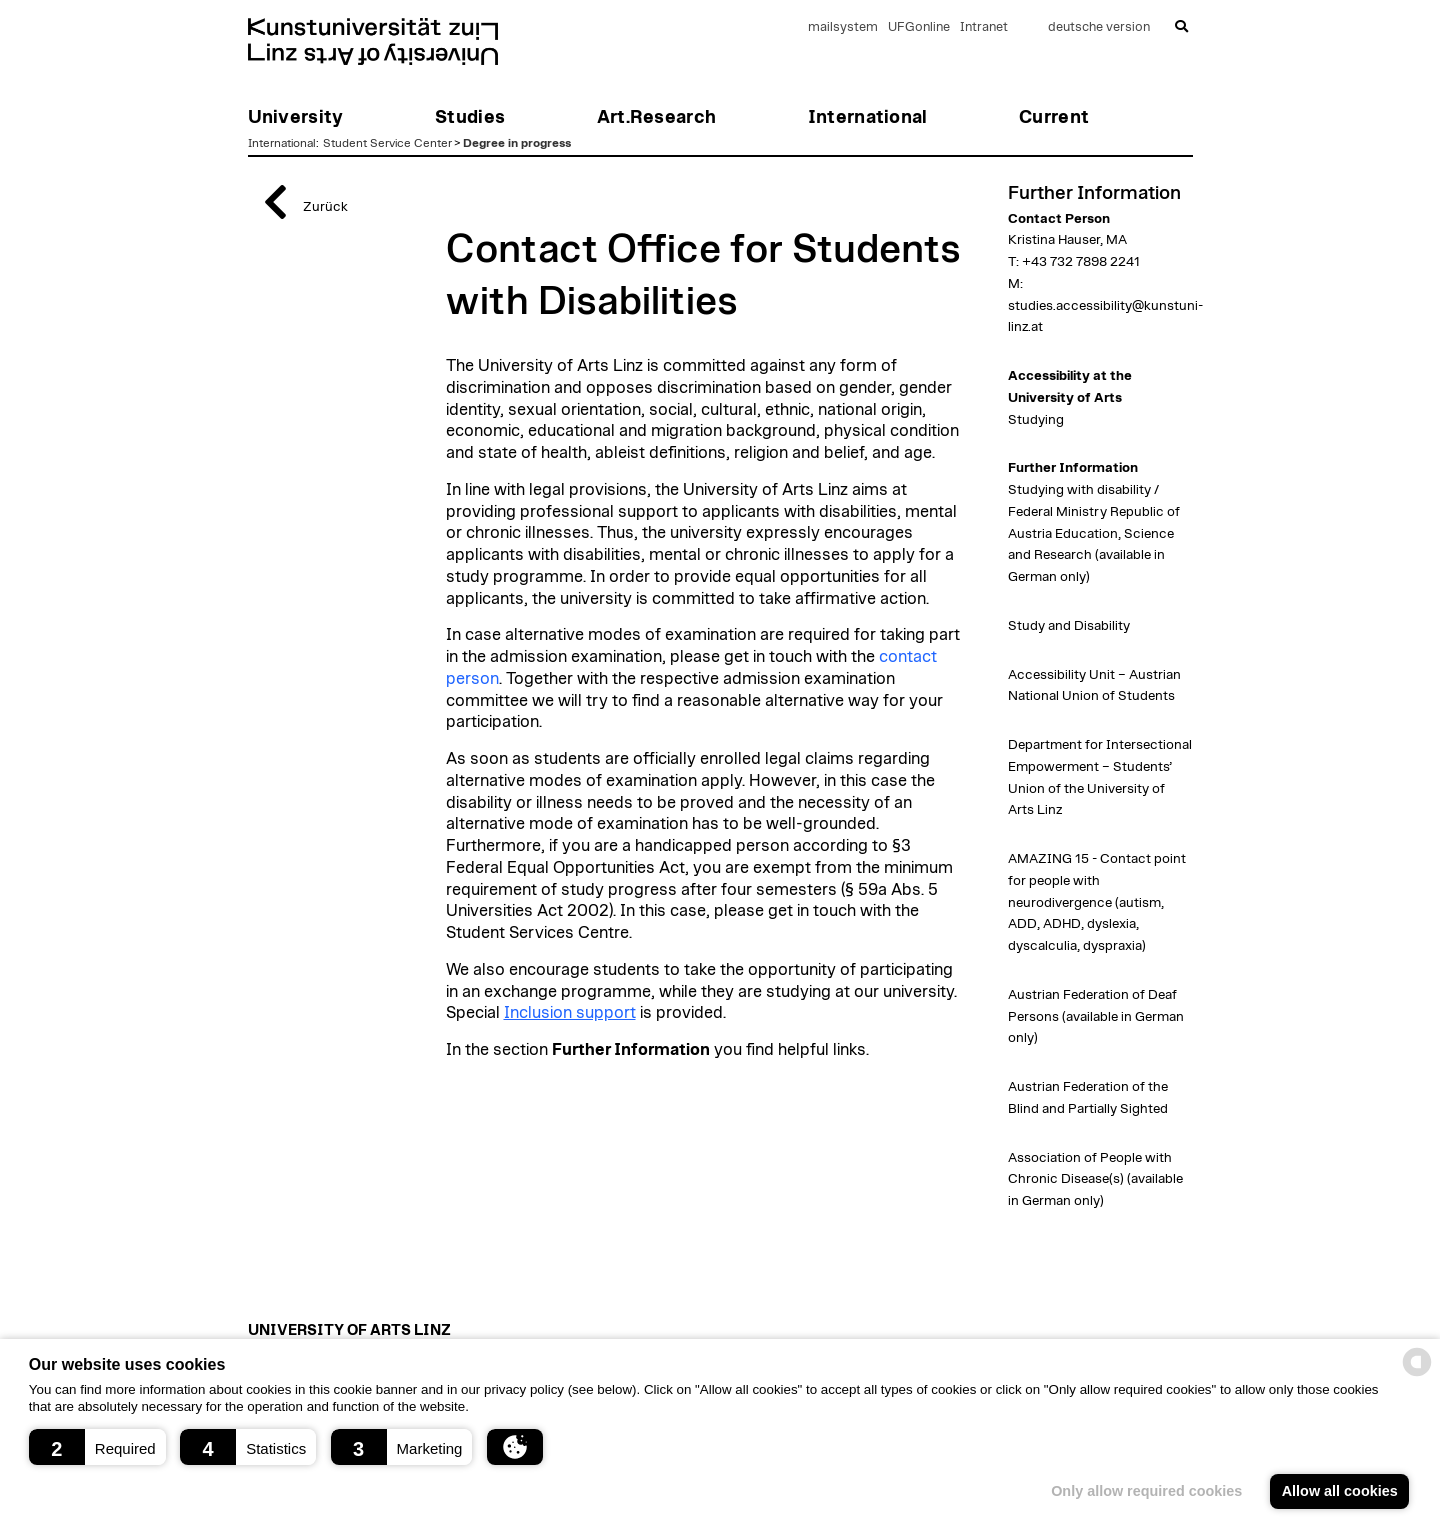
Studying (1036, 420)
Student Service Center (387, 143)
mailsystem (843, 27)
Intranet (984, 27)
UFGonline (919, 27)
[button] (97, 1447)
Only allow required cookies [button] (1146, 1491)
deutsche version (1099, 27)
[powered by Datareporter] (1417, 1374)
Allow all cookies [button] (1340, 1491)
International (282, 143)
